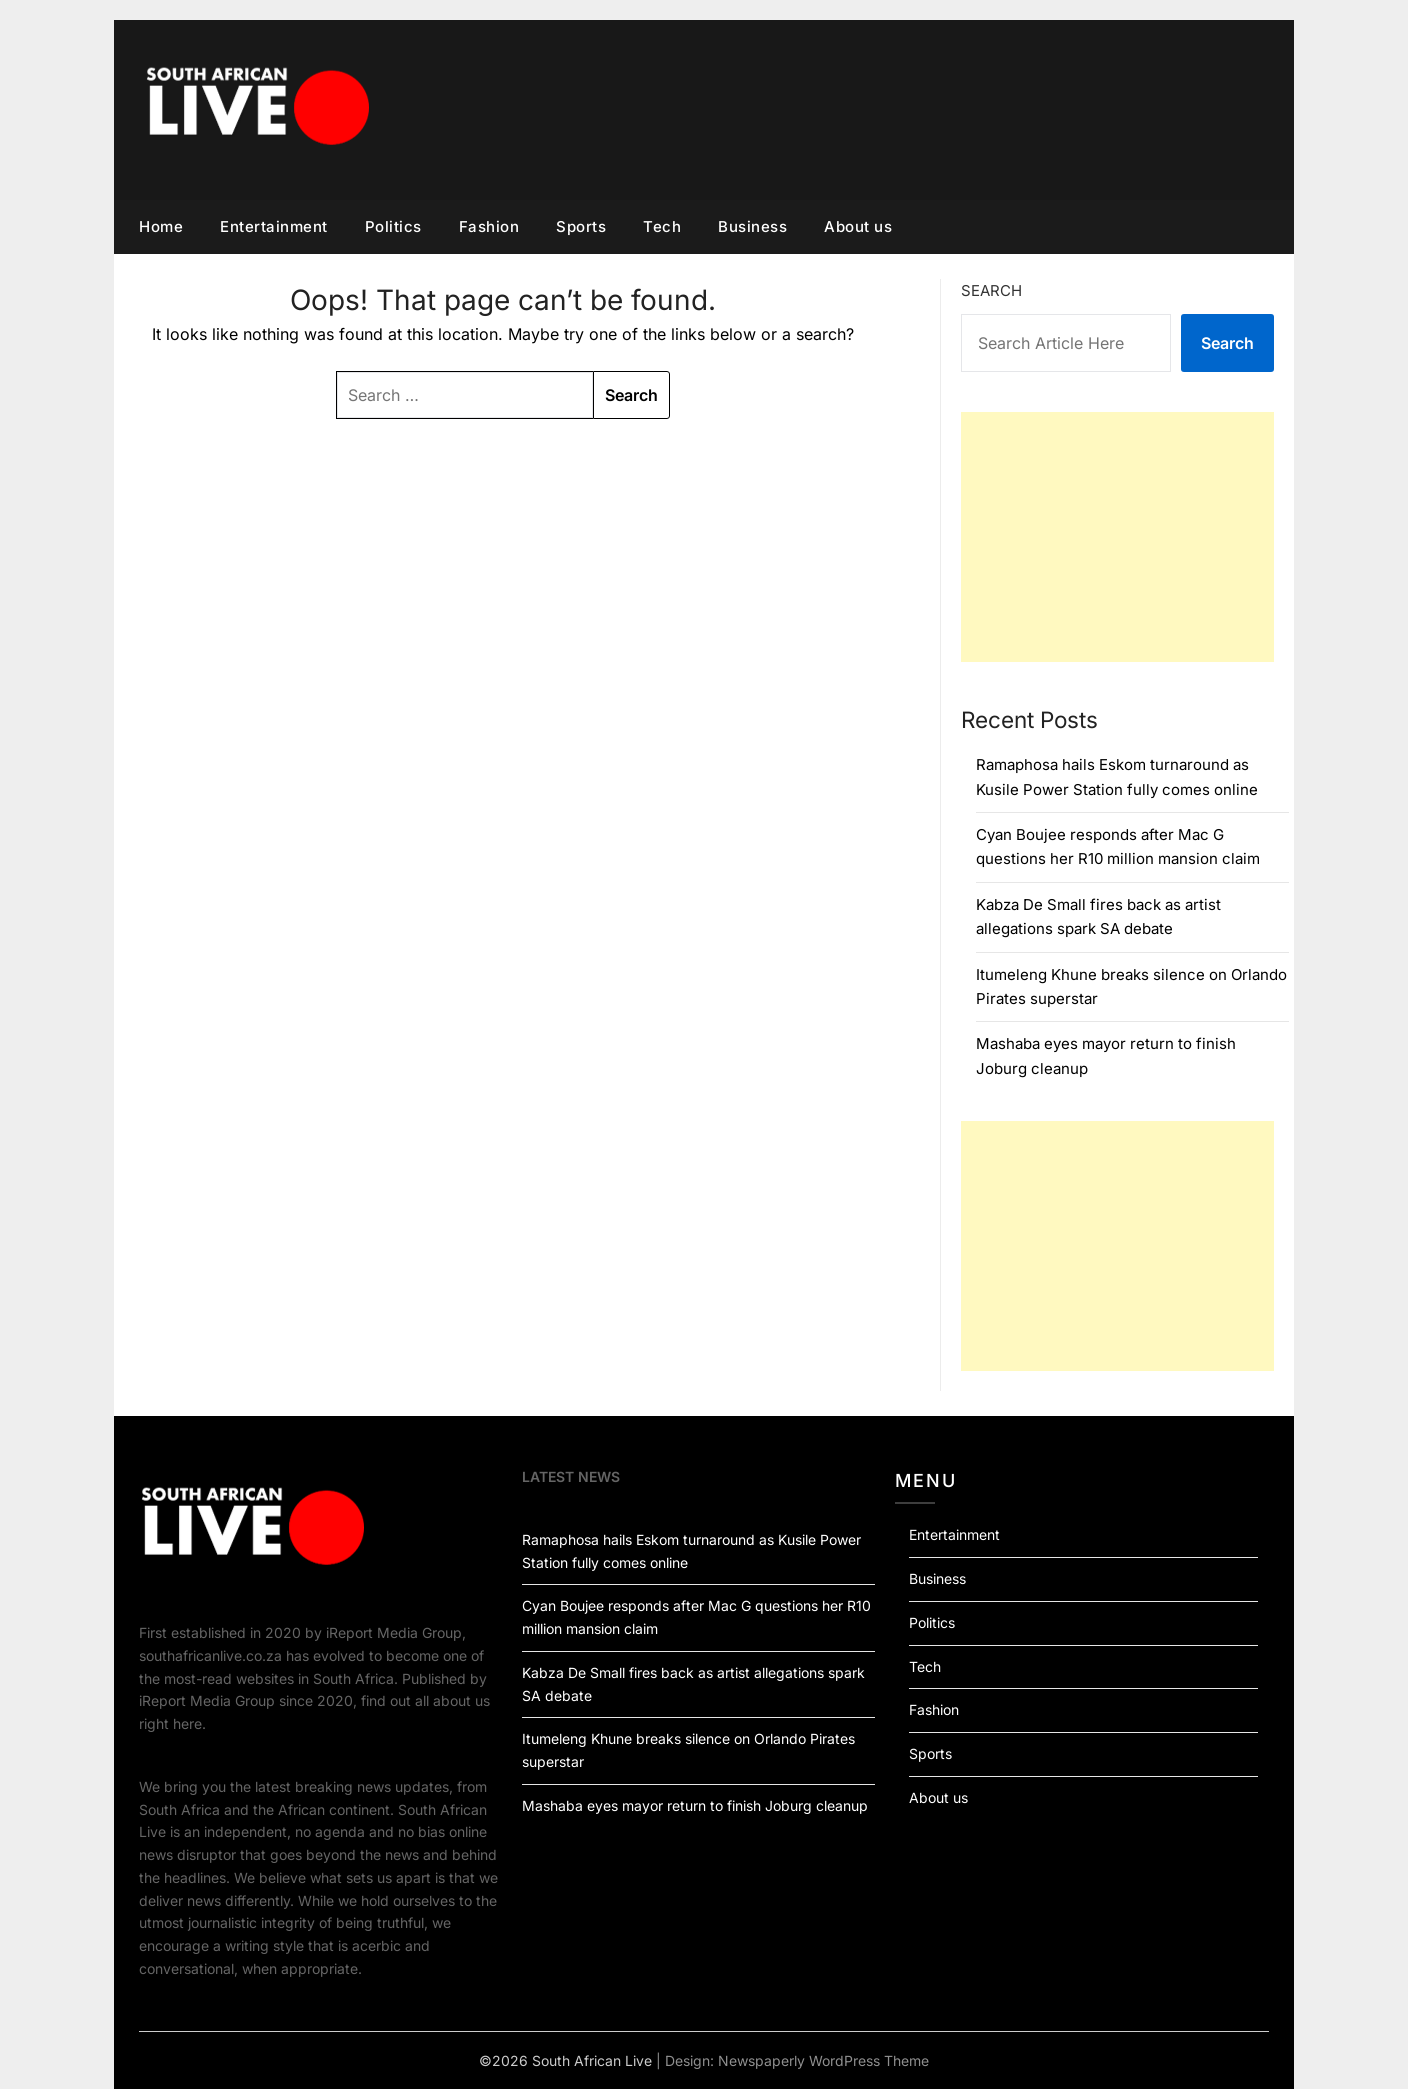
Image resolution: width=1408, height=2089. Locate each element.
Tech (662, 226)
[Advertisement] (1117, 537)
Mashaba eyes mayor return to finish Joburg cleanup (695, 1805)
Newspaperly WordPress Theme (823, 2060)
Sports (581, 226)
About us (858, 226)
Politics (393, 226)
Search (991, 290)
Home (161, 226)
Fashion (489, 226)
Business (752, 226)
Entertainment (274, 226)
